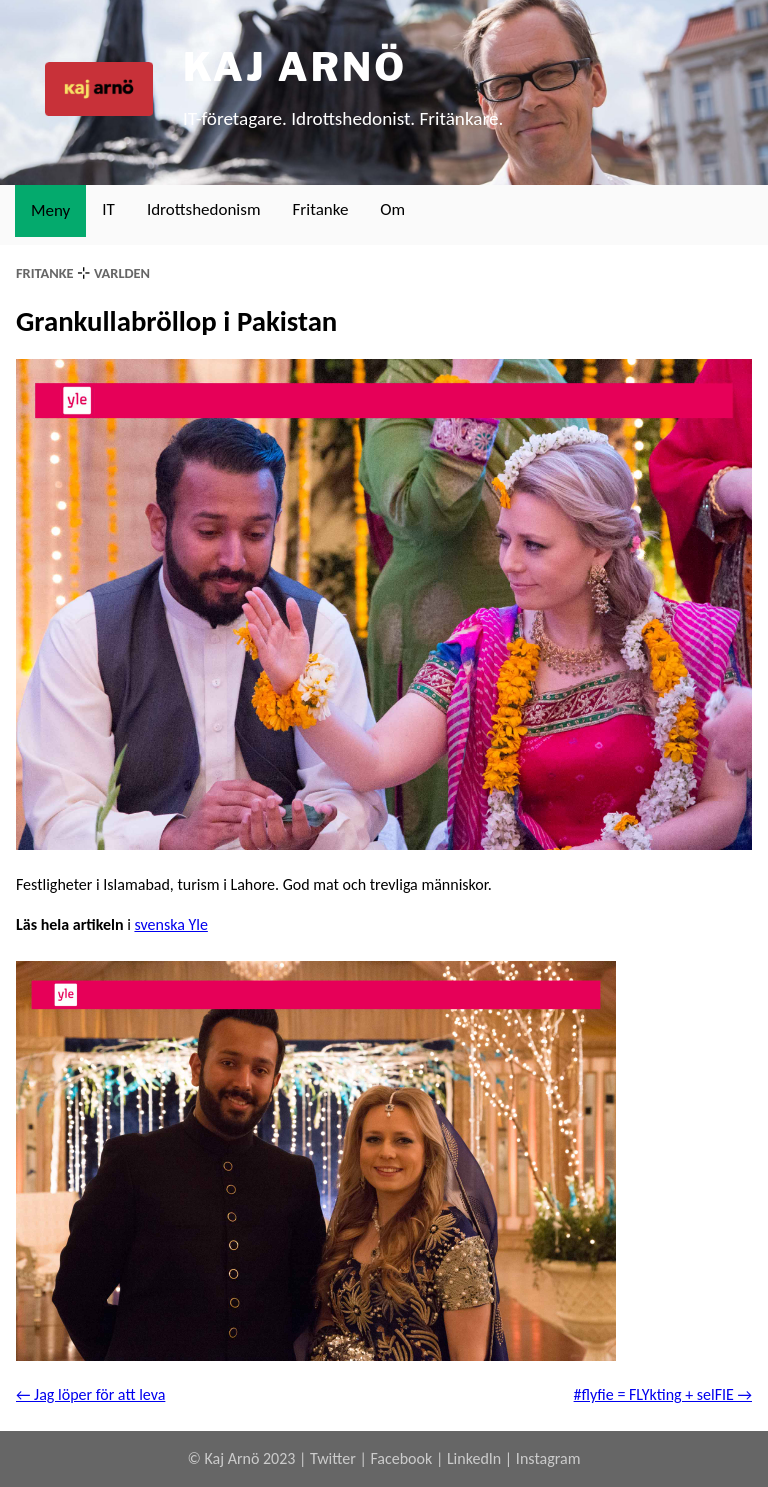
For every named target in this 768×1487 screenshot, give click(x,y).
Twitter (333, 1458)
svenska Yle (170, 924)
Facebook (401, 1458)
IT (108, 209)
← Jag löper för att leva (90, 1394)
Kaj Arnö (295, 67)
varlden (122, 273)
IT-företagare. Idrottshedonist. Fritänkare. (343, 118)
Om (392, 209)
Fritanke (321, 209)
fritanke (45, 273)
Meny (50, 210)
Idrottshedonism (204, 209)
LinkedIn (474, 1458)
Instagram (548, 1458)
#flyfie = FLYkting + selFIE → (663, 1394)
